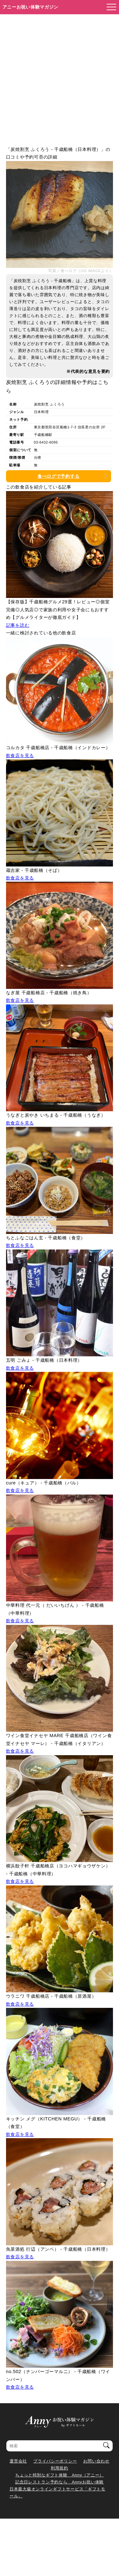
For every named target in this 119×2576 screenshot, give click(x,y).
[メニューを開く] (109, 7)
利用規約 (59, 2468)
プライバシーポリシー (55, 2461)
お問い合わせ (96, 2461)
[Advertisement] (59, 76)
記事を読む (18, 625)
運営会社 (18, 2461)
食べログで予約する (58, 476)
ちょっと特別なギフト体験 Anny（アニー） (59, 2475)
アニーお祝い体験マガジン (31, 7)
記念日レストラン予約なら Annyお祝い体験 (59, 2482)
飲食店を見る (20, 755)
